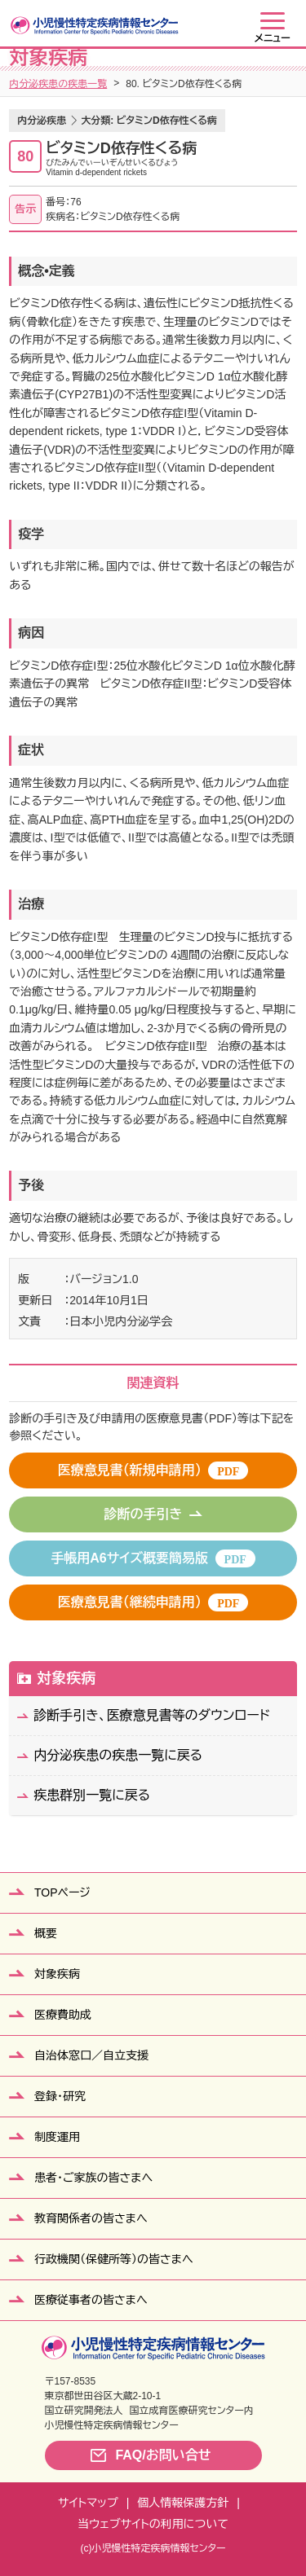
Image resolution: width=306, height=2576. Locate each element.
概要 (45, 1933)
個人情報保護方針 (182, 2502)
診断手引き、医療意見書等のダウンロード (151, 1715)
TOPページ (62, 1892)
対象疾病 (66, 1678)
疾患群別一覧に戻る (91, 1795)
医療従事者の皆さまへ (91, 2299)
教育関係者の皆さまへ (91, 2218)
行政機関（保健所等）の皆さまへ (113, 2259)
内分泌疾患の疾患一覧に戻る (117, 1755)
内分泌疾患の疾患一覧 (58, 84)
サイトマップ (88, 2502)
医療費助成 (62, 2014)
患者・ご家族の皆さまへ (93, 2177)
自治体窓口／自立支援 (91, 2055)
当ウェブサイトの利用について (153, 2523)
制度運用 (57, 2136)
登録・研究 (60, 2096)
